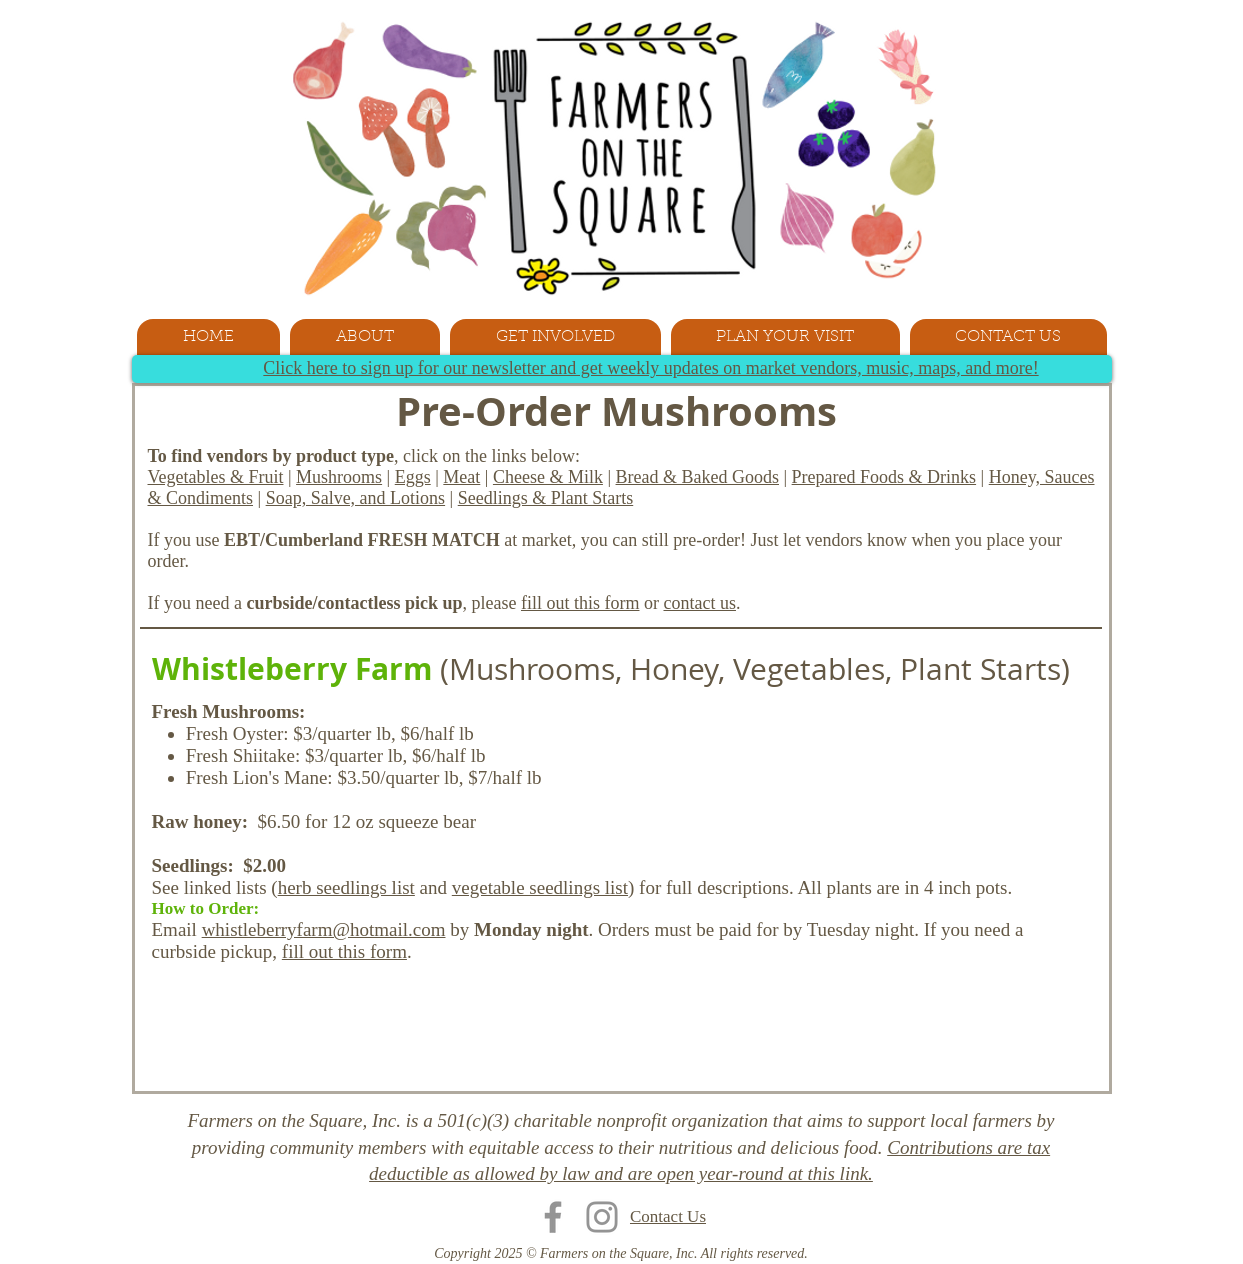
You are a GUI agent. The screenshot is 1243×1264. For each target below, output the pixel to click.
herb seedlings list (346, 887)
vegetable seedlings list (540, 887)
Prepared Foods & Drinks (884, 477)
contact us (699, 603)
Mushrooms (339, 477)
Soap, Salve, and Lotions (355, 498)
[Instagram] (602, 1217)
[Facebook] (553, 1217)
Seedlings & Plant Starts (546, 498)
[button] (365, 337)
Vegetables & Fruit (216, 477)
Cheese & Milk (548, 477)
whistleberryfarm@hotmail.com (324, 929)
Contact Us (668, 1216)
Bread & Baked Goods (697, 477)
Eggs (413, 477)
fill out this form (580, 603)
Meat (461, 477)
